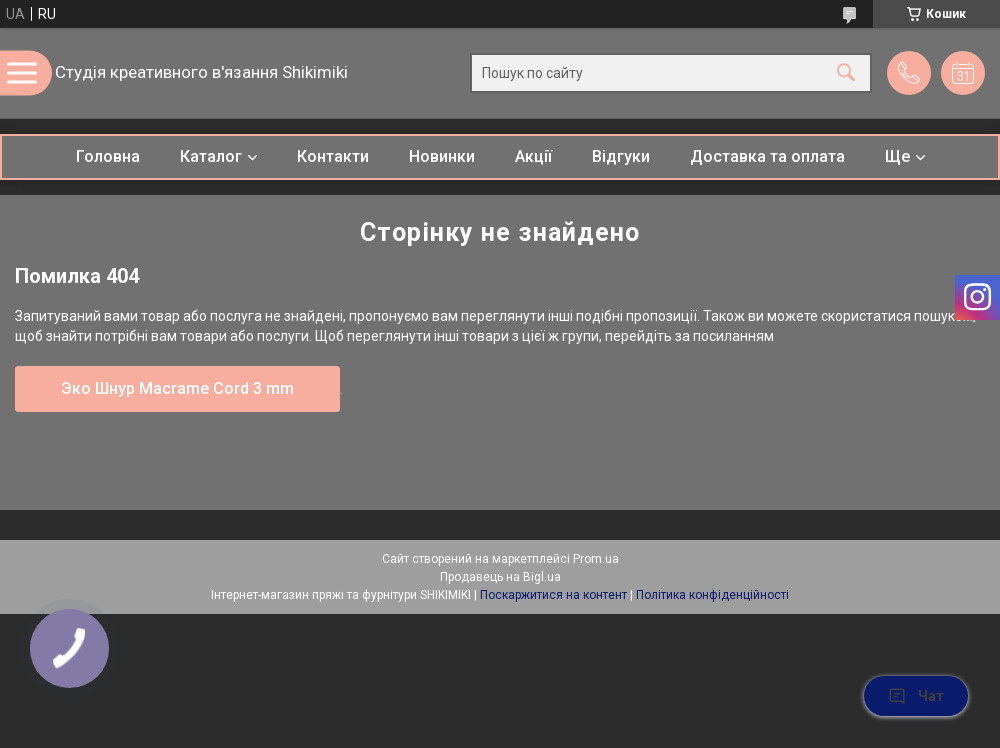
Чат (916, 696)
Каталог (211, 156)
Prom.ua (596, 559)
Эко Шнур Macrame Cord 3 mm (177, 388)
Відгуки (621, 156)
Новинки (442, 156)
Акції (533, 156)
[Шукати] (846, 73)
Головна (108, 156)
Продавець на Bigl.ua (500, 577)
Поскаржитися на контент (553, 595)
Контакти (333, 156)
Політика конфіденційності (712, 595)
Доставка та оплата (767, 156)
